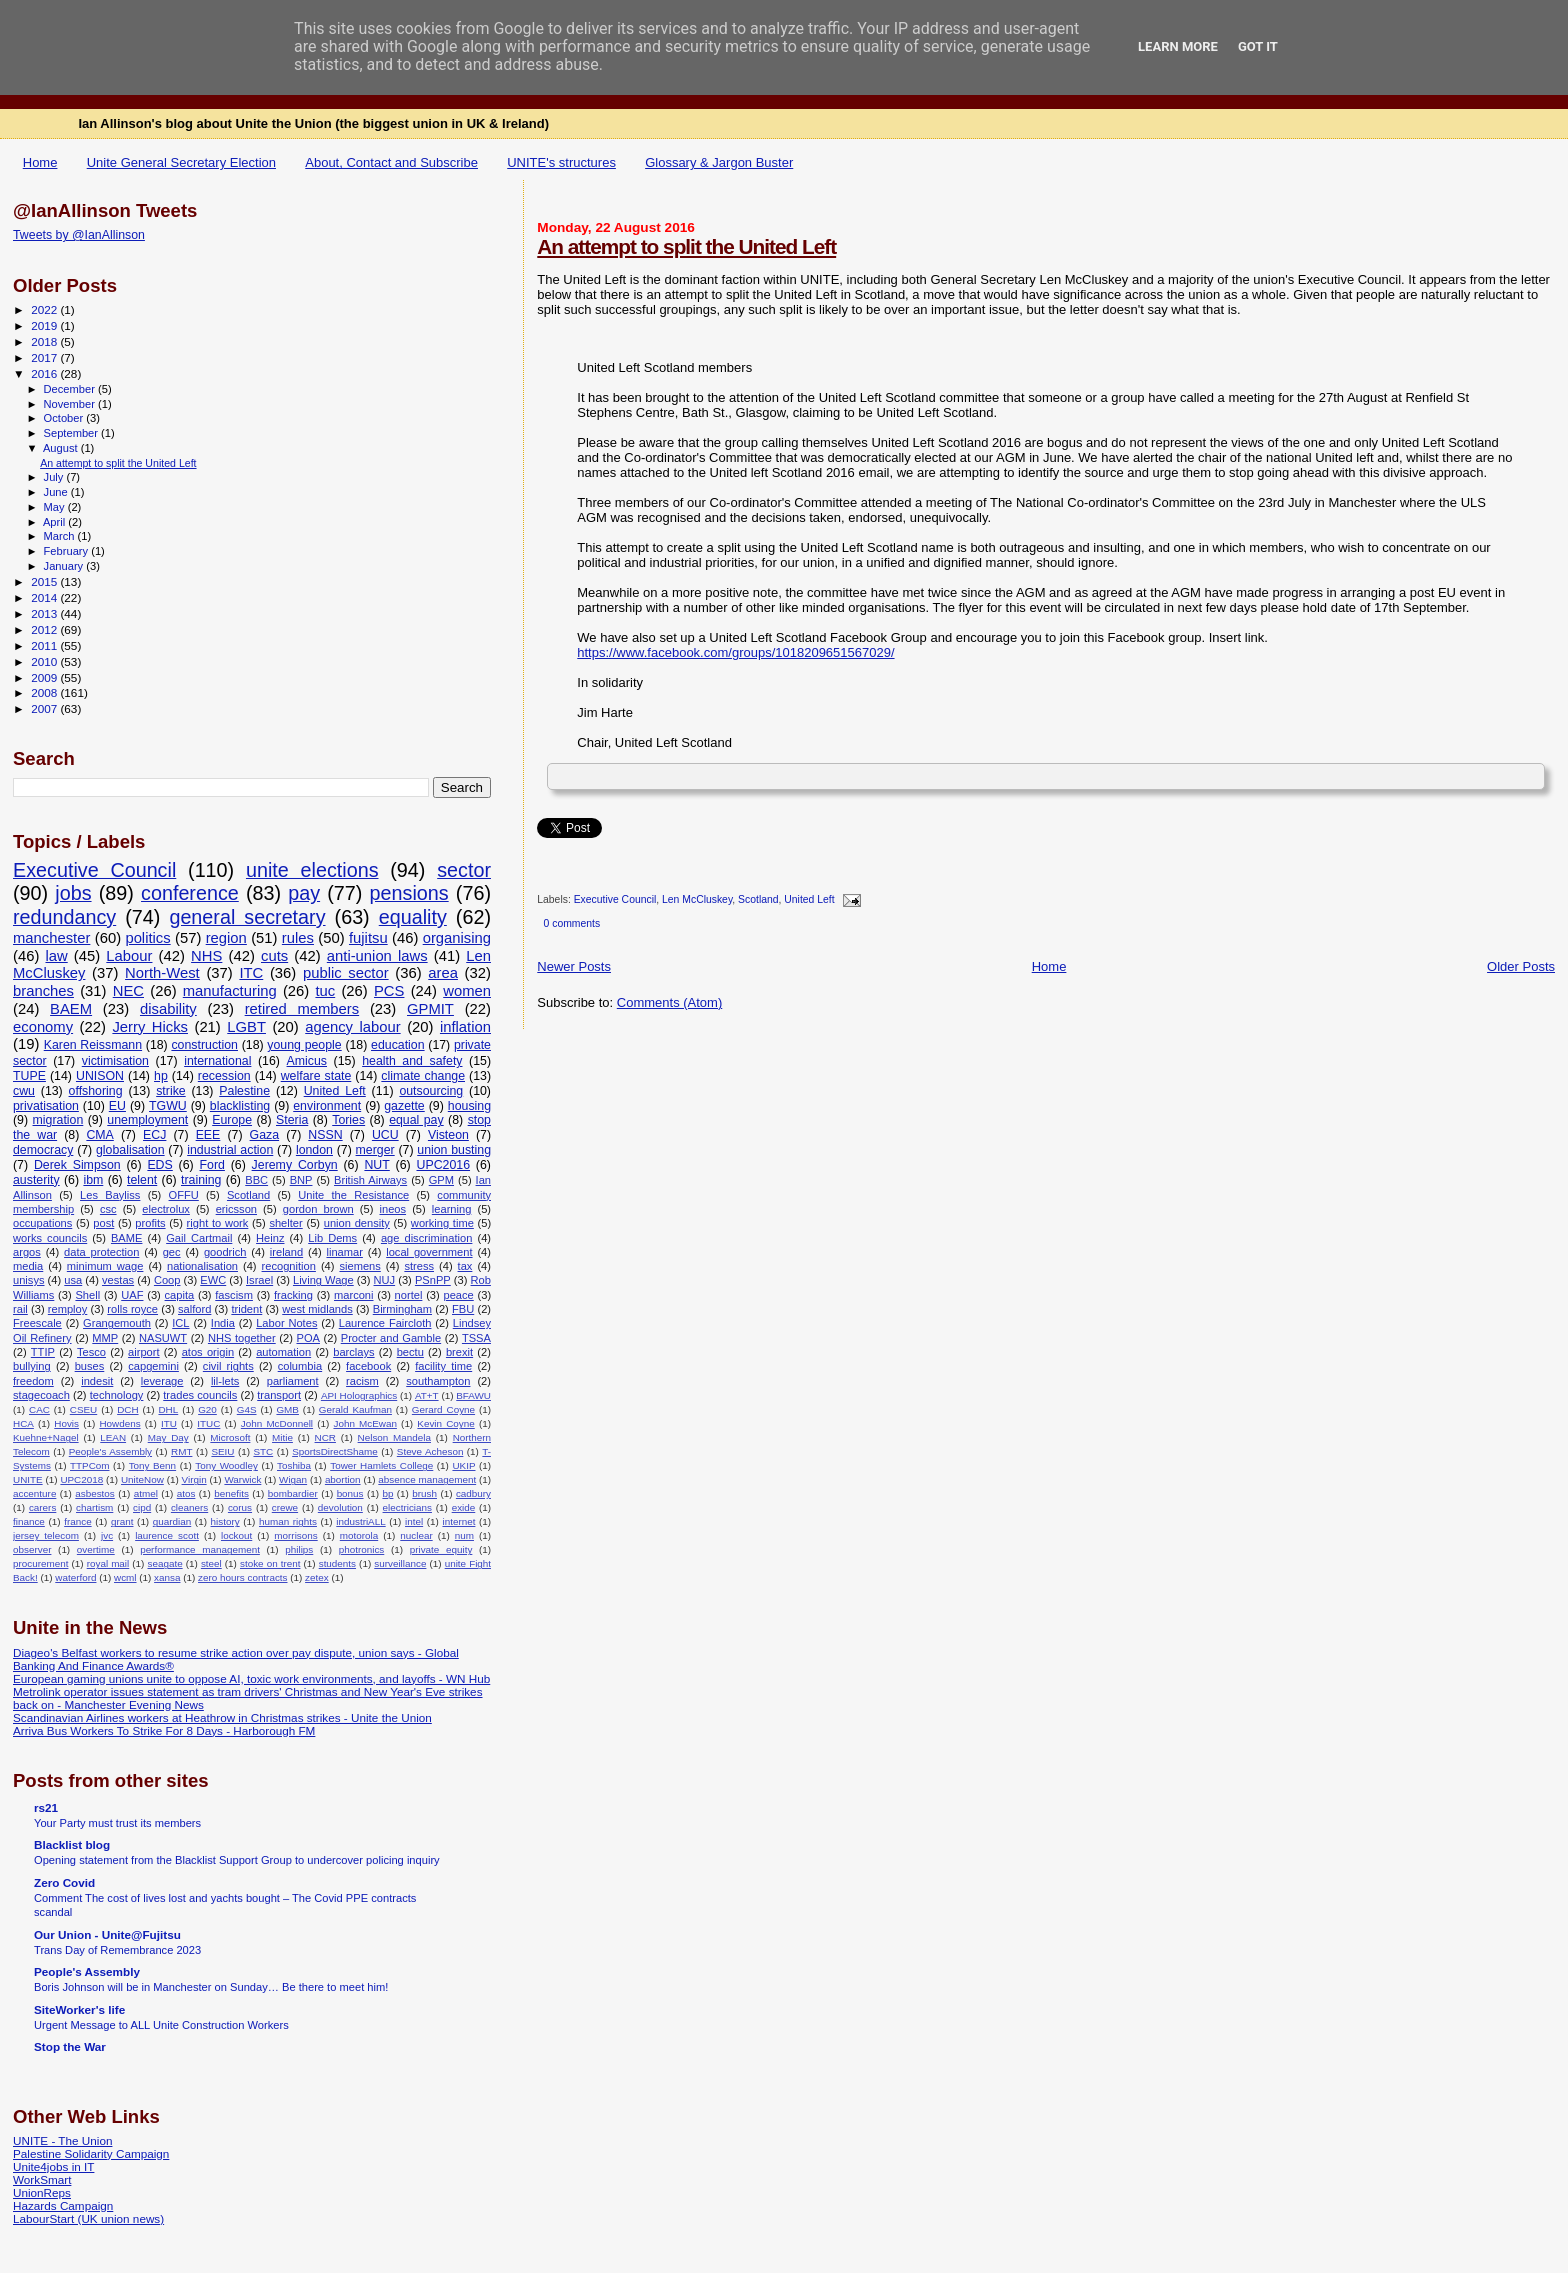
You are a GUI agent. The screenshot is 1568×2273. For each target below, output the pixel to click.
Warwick (242, 1479)
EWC (213, 1280)
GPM (441, 1180)
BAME (126, 1238)
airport (144, 1352)
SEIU (222, 1451)
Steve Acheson (430, 1451)
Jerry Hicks (150, 1027)
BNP (301, 1180)
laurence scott (167, 1535)
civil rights (228, 1366)
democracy (43, 1150)
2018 (45, 341)
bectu (410, 1352)
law (56, 956)
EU (117, 1106)
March (61, 536)
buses (90, 1366)
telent (142, 1180)
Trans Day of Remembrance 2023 (117, 1950)
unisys (29, 1280)
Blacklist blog (72, 1844)
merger (375, 1150)
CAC (39, 1409)
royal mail (108, 1563)
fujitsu (368, 938)
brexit (459, 1352)
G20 (207, 1409)
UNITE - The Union (62, 2140)
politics (147, 938)
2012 (45, 629)
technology (117, 1395)
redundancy (64, 917)
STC (263, 1451)
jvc (107, 1535)
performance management (200, 1549)
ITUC (208, 1423)
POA (307, 1338)
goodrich (225, 1252)
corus (240, 1507)
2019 (45, 325)
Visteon (448, 1135)
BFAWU (473, 1395)
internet (458, 1521)
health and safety (412, 1061)
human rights (288, 1521)
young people (304, 1045)
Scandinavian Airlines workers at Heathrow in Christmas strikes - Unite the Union (222, 1717)
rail (20, 1309)
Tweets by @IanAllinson (79, 235)
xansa (167, 1577)
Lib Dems (332, 1238)
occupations (42, 1223)
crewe (285, 1507)
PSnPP (433, 1280)
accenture (34, 1493)
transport (279, 1395)
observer (32, 1549)
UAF (132, 1295)
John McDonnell (277, 1423)
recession (224, 1076)
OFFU (184, 1195)
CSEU (83, 1409)
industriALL (360, 1521)
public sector (346, 973)
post (103, 1223)
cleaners (189, 1507)
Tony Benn (152, 1465)
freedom (33, 1381)
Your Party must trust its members (117, 1823)
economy (43, 1027)
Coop (167, 1280)
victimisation (115, 1061)
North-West (162, 973)
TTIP (43, 1352)
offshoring (96, 1091)
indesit (97, 1381)
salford (194, 1309)
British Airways (370, 1180)
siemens (359, 1266)
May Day (168, 1437)
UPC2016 (444, 1165)
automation (283, 1352)
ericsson (236, 1209)
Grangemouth (117, 1323)
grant (122, 1521)
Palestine (244, 1091)
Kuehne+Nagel (46, 1437)
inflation (465, 1027)
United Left (809, 900)
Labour (129, 956)
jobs (73, 893)
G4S (247, 1409)
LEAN (113, 1437)
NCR (325, 1437)
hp (161, 1076)
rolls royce (132, 1309)
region (226, 938)
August (62, 448)
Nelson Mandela (394, 1437)
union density (357, 1223)
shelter (285, 1223)
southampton (438, 1381)
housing (469, 1106)
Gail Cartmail (199, 1238)
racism (362, 1381)
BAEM (71, 1009)
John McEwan (364, 1423)
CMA (99, 1135)
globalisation (130, 1150)
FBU (463, 1309)
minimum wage (105, 1266)
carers (42, 1507)
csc (108, 1209)
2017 (45, 357)
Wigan (293, 1479)
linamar (344, 1252)
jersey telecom (46, 1535)
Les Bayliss (110, 1195)
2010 (45, 661)
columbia (300, 1366)
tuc (325, 991)
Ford (212, 1165)
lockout (236, 1535)
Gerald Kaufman (355, 1409)
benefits (231, 1493)
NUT (376, 1165)
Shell (87, 1295)
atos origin (208, 1352)
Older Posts (1521, 966)
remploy (68, 1309)
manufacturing (230, 991)
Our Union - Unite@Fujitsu (107, 1934)
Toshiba (294, 1465)
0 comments (572, 923)
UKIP (463, 1465)
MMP (105, 1338)
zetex (317, 1577)
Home (40, 162)
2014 (45, 597)
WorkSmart (42, 2179)
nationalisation (202, 1266)
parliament (293, 1381)
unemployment (147, 1120)
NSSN (325, 1135)
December (71, 389)
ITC (251, 973)
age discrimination (427, 1238)
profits (150, 1223)
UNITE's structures (561, 162)
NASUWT (163, 1338)
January (65, 566)
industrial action (230, 1150)
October (65, 418)
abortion (343, 1479)
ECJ (154, 1135)
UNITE (28, 1479)
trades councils (200, 1395)
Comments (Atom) (669, 1002)
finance (29, 1521)
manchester (51, 938)
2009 (45, 677)
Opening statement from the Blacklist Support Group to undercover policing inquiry (237, 1860)
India (223, 1323)
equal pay (416, 1120)
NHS (206, 956)
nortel (409, 1295)
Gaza (265, 1135)
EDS (159, 1165)
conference (190, 893)
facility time (443, 1366)
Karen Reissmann (93, 1045)
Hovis (66, 1423)
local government (429, 1252)
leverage (162, 1381)
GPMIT (430, 1009)
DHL (168, 1409)
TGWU (168, 1106)
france (77, 1521)
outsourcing (431, 1091)
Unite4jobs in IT (53, 2166)
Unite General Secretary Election (181, 162)
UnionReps (42, 2192)
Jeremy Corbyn (295, 1165)
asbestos (95, 1493)
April (55, 522)
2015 (45, 581)
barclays (353, 1352)
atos (186, 1493)
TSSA (476, 1338)
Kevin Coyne (445, 1423)
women (467, 991)
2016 (45, 373)
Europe (232, 1120)
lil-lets (225, 1381)
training (201, 1180)
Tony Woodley (226, 1465)
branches (43, 991)
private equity (441, 1549)
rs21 (46, 1807)
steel (211, 1563)
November (71, 404)
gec (172, 1252)
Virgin (194, 1479)
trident (246, 1309)
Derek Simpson (77, 1165)
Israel (259, 1280)
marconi (354, 1295)
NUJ (385, 1280)
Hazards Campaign (63, 2205)
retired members (302, 1009)
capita (180, 1295)
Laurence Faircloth (385, 1323)
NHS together (242, 1338)
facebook (368, 1366)
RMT (181, 1451)
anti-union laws (377, 956)
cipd (142, 1507)
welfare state (316, 1076)
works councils (50, 1238)
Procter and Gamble (391, 1338)
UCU (385, 1135)
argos (27, 1252)
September (73, 433)
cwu (24, 1091)
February (68, 551)
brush (424, 1493)
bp (387, 1493)
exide (464, 1507)
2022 (45, 309)
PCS (389, 991)
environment (327, 1106)
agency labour (352, 1027)
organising (457, 938)
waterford (75, 1577)
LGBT (246, 1027)
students (337, 1563)
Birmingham (402, 1309)
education (398, 1045)
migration (58, 1120)
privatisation (46, 1106)
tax (465, 1266)
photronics (362, 1549)
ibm (93, 1180)
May (56, 507)
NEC (128, 991)
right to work (218, 1223)
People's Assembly (110, 1451)
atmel (146, 1493)
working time (442, 1223)
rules (298, 938)
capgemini (153, 1366)
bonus (350, 1493)
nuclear (416, 1535)
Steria (292, 1120)
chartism (94, 1507)
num (464, 1535)
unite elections (312, 870)
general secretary (247, 917)
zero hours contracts (242, 1577)
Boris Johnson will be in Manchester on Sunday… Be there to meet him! (211, 1987)
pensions (409, 893)
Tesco (91, 1352)
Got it (1258, 46)
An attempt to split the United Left (686, 246)
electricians (407, 1507)
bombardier (293, 1493)
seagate (164, 1563)
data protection (101, 1252)
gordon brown (318, 1209)
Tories (348, 1120)
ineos (392, 1209)
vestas (118, 1280)
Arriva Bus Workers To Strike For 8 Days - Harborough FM (164, 1730)
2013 (45, 613)
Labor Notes (286, 1323)
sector (464, 870)
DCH (127, 1409)
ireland (286, 1252)
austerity (36, 1180)
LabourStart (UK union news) (88, 2218)
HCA (23, 1423)
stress (419, 1266)
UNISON (100, 1076)
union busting (454, 1150)
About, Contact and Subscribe (391, 162)
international (217, 1061)
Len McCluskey (697, 900)
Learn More (1178, 46)
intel (414, 1521)
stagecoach (41, 1395)
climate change (423, 1076)
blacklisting (240, 1106)
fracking (293, 1295)
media (28, 1266)
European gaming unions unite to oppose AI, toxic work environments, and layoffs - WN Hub (251, 1678)
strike (171, 1091)
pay (304, 893)
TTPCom (90, 1465)
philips (299, 1549)
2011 (45, 645)
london (314, 1150)
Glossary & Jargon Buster (719, 162)
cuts (274, 956)
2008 (45, 692)
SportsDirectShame (335, 1451)
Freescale (37, 1323)
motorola (359, 1535)
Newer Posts (574, 966)
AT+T (427, 1395)
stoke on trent (270, 1563)
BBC (256, 1180)
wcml (125, 1577)
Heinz (270, 1238)
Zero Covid (64, 1882)
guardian (172, 1521)
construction (204, 1045)
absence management (427, 1479)
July (55, 477)
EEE (208, 1135)
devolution (340, 1507)
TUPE (29, 1076)
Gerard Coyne (443, 1409)
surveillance (400, 1563)
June (57, 492)
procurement (40, 1563)
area (443, 973)
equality (413, 917)
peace (458, 1295)
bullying (32, 1366)
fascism (234, 1295)
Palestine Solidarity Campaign (91, 2153)
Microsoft (230, 1437)
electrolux (166, 1209)
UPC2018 (81, 1479)
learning (452, 1209)
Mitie (282, 1437)
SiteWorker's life (79, 2009)
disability (168, 1009)
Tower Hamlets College (381, 1465)
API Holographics (359, 1395)
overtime (96, 1549)
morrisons (295, 1535)
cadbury (473, 1493)
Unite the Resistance (353, 1195)
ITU (169, 1423)
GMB (287, 1409)
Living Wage (323, 1280)
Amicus (307, 1061)
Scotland (758, 900)
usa (73, 1280)
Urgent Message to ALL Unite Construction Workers (161, 2025)
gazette (404, 1106)
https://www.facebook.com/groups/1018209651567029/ (735, 652)
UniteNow (142, 1479)
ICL (180, 1323)
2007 (45, 708)
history (225, 1521)
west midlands (317, 1309)
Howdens (119, 1423)
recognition (289, 1266)
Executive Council (615, 900)
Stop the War (70, 2046)
